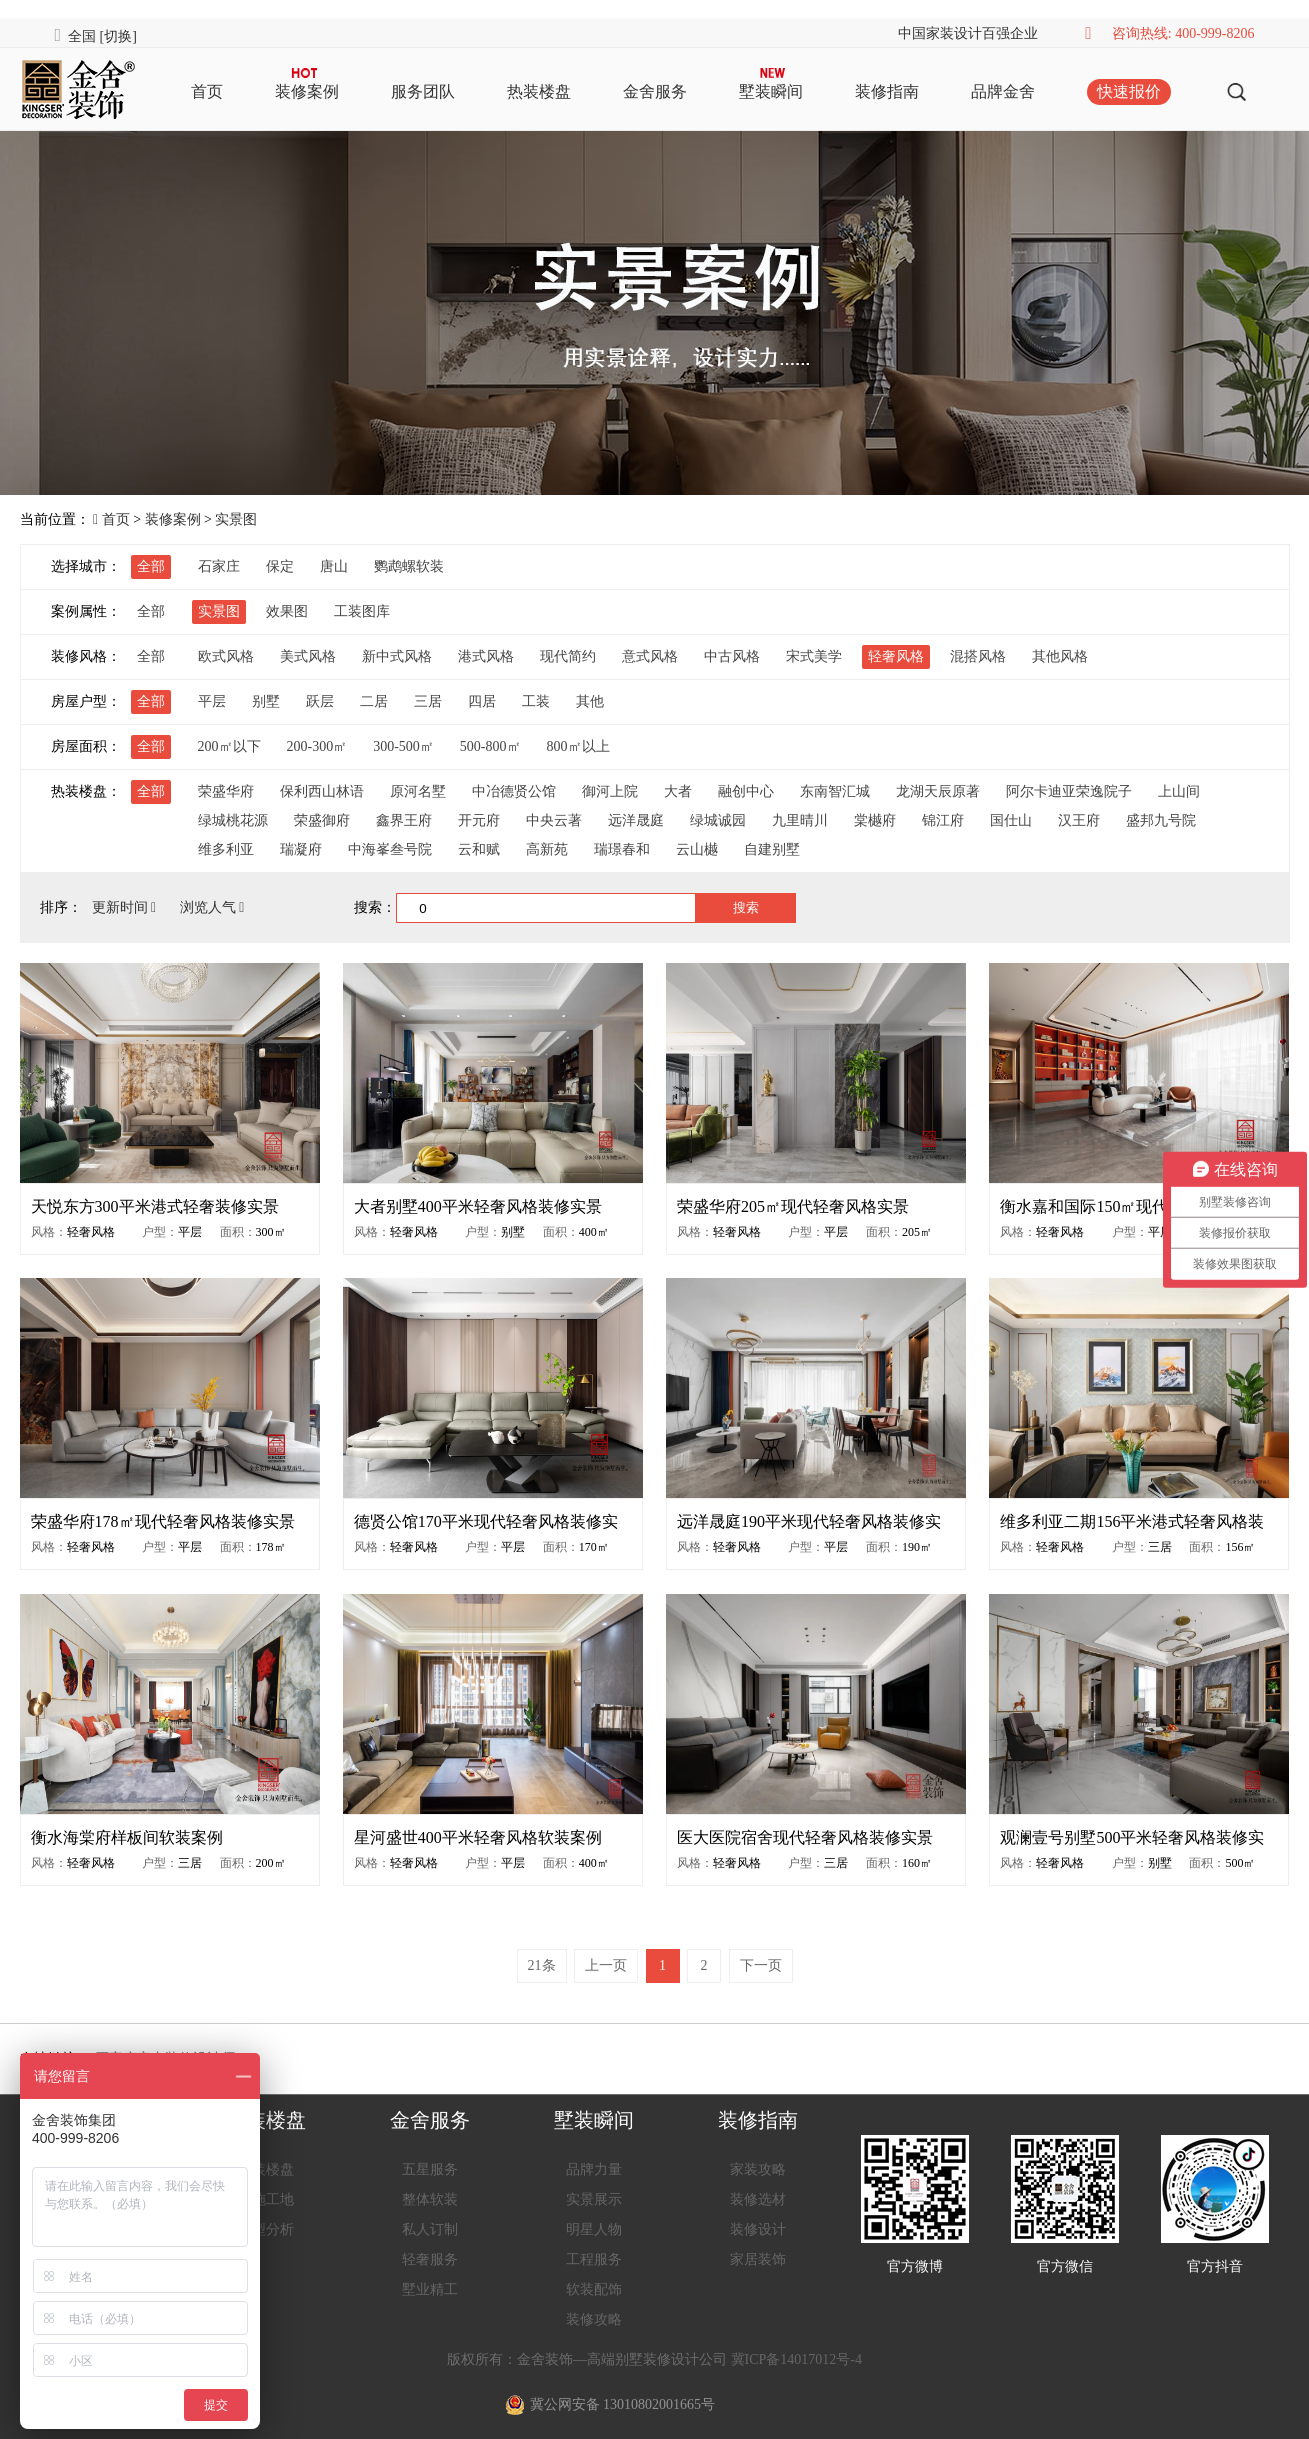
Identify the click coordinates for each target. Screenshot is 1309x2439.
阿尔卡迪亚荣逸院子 (1069, 791)
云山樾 (697, 849)
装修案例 (307, 91)
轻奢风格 (896, 656)
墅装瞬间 (771, 91)
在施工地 (266, 2199)
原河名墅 (418, 791)
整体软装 (430, 2199)
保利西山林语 (322, 791)
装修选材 (758, 2199)
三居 (428, 701)
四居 (482, 701)
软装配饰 (594, 2289)
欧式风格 (226, 656)
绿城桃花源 (233, 820)
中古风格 (732, 656)
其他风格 (1060, 656)
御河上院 (610, 791)
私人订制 (430, 2229)
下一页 (761, 1965)
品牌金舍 (1003, 91)
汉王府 (1079, 820)
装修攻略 (594, 2319)
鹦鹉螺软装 (409, 566)
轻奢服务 (430, 2259)
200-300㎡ (317, 746)
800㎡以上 (578, 746)
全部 (151, 566)
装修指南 (887, 91)
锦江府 (943, 820)
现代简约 (568, 656)
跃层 (320, 701)
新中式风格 (397, 656)
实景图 (236, 519)
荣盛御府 (322, 820)
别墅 (266, 701)
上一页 (606, 1965)
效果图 (287, 611)
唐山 (334, 566)
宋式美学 (814, 656)
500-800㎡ (490, 746)
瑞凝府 (301, 849)
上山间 (1179, 791)
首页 (207, 91)
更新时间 (126, 907)
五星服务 (430, 2169)
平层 (212, 701)
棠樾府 (875, 820)
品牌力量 (594, 2169)
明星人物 (594, 2229)
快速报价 (1129, 91)
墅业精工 (430, 2289)
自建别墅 (772, 849)
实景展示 (594, 2199)
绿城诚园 (718, 820)
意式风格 (650, 656)
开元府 (479, 820)
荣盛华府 (226, 791)
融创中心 (746, 791)
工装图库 (362, 611)
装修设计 (758, 2229)
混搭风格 (978, 656)
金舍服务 (655, 91)
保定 (280, 566)
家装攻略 (758, 2169)
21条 (542, 1965)
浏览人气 (212, 907)
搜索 (746, 907)
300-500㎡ (403, 746)
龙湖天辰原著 (938, 791)
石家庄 (219, 566)
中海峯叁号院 (390, 849)
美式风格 (308, 656)
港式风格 (486, 656)
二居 (374, 701)
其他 (590, 701)
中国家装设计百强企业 (968, 33)
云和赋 (479, 849)
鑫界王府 (404, 820)
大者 (678, 791)
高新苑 (547, 849)
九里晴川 (800, 820)
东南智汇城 (835, 791)
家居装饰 (758, 2259)
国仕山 (1011, 820)
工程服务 (594, 2259)
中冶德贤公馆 (514, 791)
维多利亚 (226, 849)
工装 (536, 701)
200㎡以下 (229, 746)
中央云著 (554, 820)
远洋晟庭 (636, 820)
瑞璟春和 (622, 849)
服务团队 (423, 91)
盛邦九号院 (1161, 820)
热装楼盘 (539, 91)
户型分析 (266, 2229)
